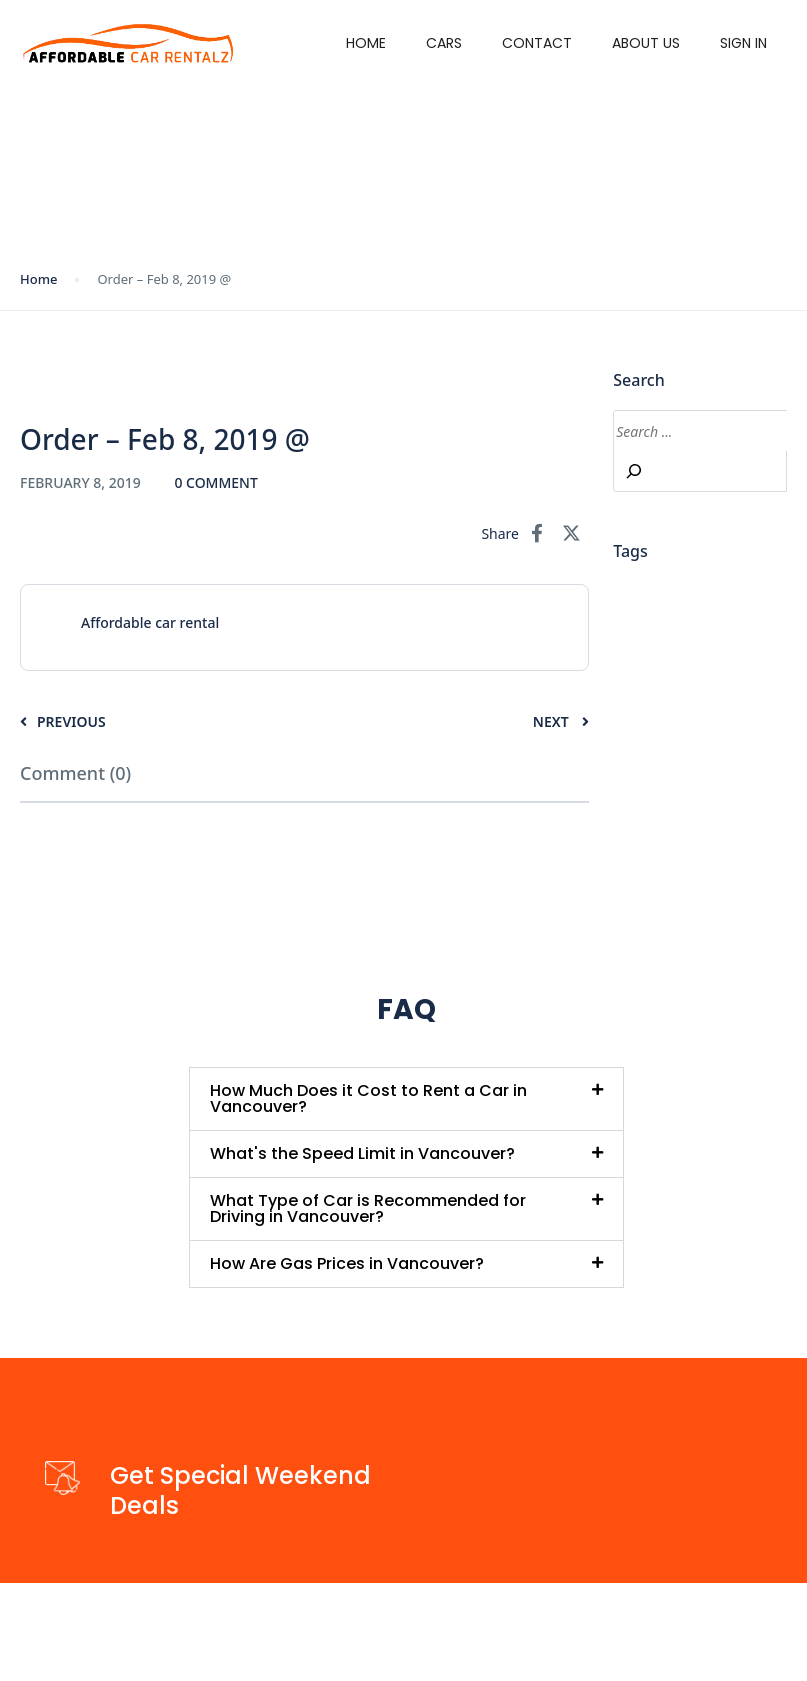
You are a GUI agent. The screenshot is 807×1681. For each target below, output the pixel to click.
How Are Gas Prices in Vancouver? (347, 1263)
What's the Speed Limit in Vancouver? (362, 1153)
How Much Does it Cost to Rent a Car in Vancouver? (368, 1098)
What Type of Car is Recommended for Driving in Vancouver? (368, 1208)
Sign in (743, 43)
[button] (406, 1099)
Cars (444, 43)
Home (366, 43)
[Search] (634, 471)
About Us (646, 43)
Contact (537, 43)
